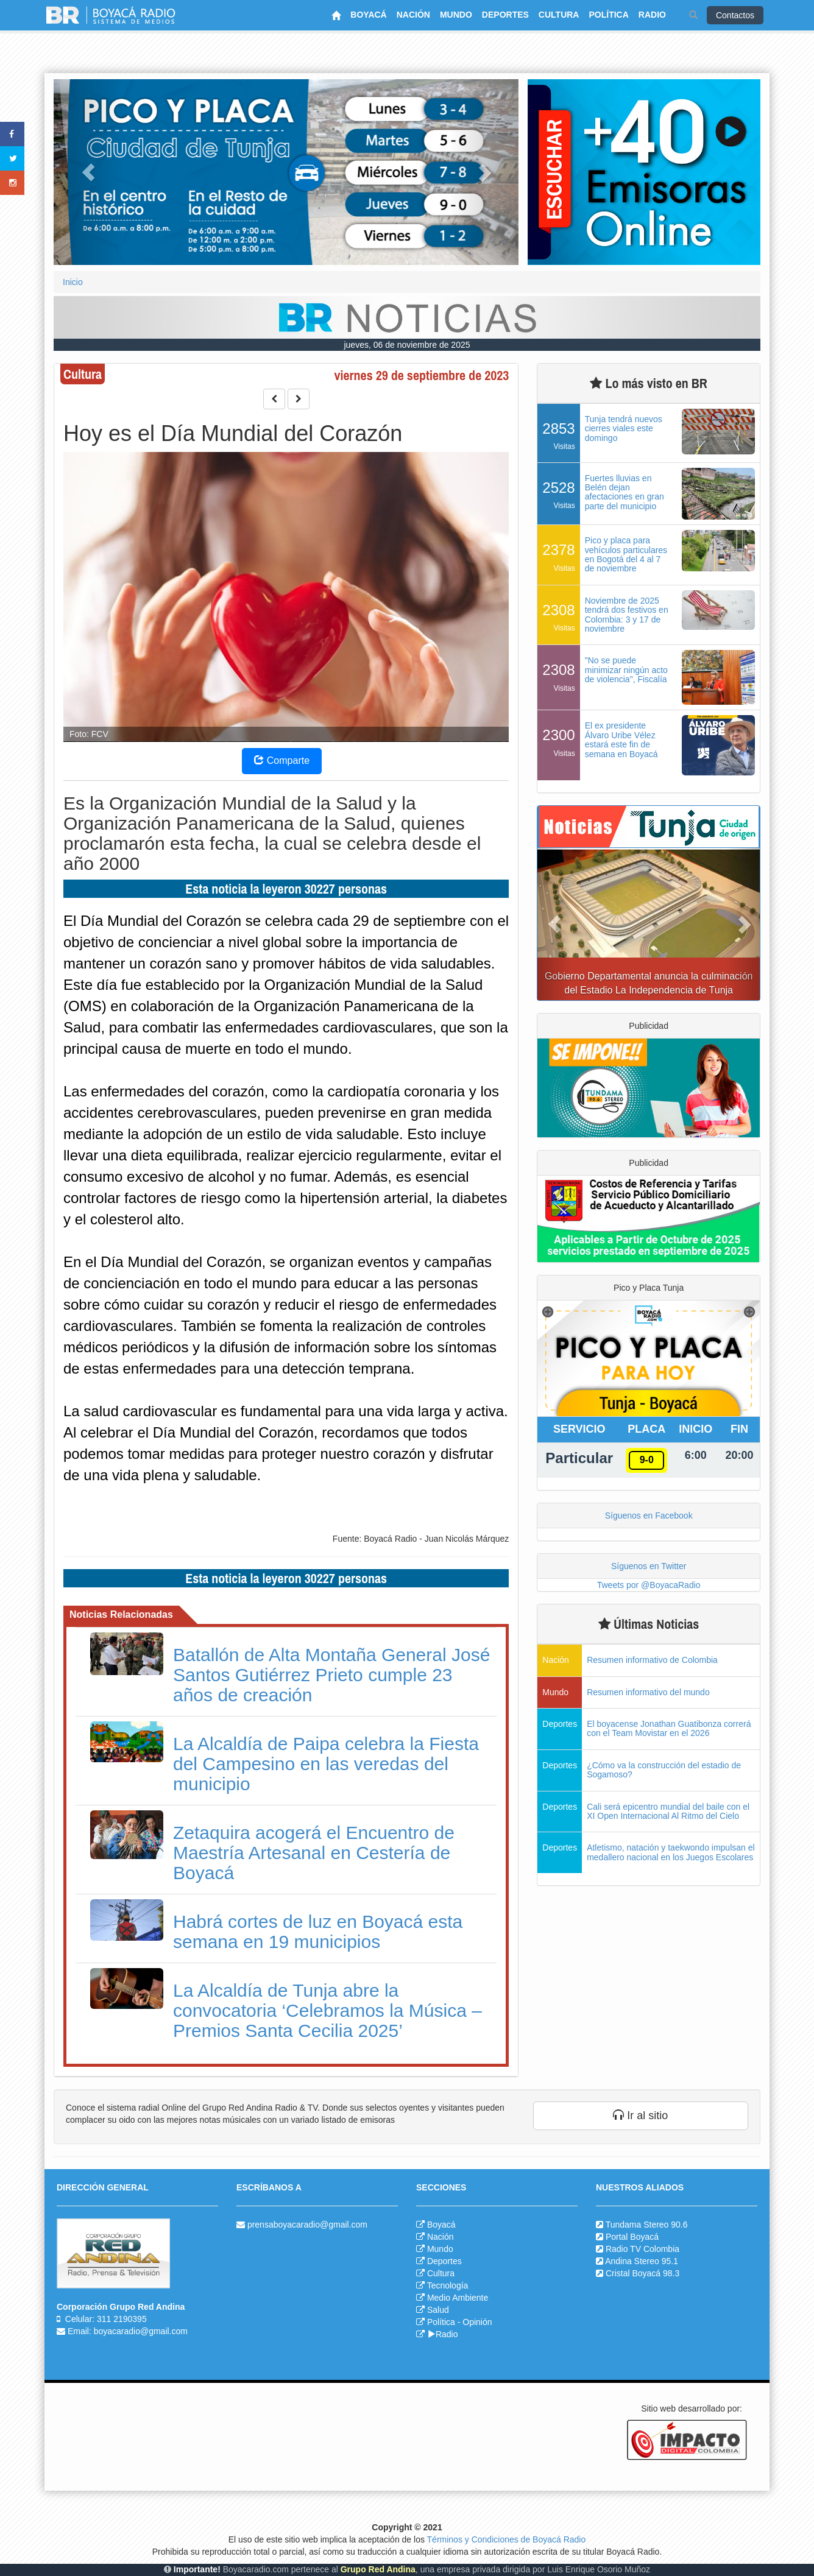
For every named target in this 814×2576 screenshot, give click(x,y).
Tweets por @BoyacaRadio (649, 1585)
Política (441, 2322)
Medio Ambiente (457, 2298)
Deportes (444, 2261)
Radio (442, 2334)
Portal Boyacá (632, 2237)
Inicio (73, 282)
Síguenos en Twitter (648, 1566)
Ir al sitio (640, 2115)
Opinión (477, 2322)
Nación (440, 2237)
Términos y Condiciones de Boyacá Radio (506, 2539)
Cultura (441, 2273)
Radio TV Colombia (642, 2249)
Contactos (735, 15)
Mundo (440, 2249)
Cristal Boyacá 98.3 (642, 2273)
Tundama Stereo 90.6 (647, 2224)
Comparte (282, 760)
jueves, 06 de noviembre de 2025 (407, 345)
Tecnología (448, 2285)
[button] (88, 172)
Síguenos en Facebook (649, 1515)
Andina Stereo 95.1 (641, 2261)
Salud (438, 2310)
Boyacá (441, 2224)
